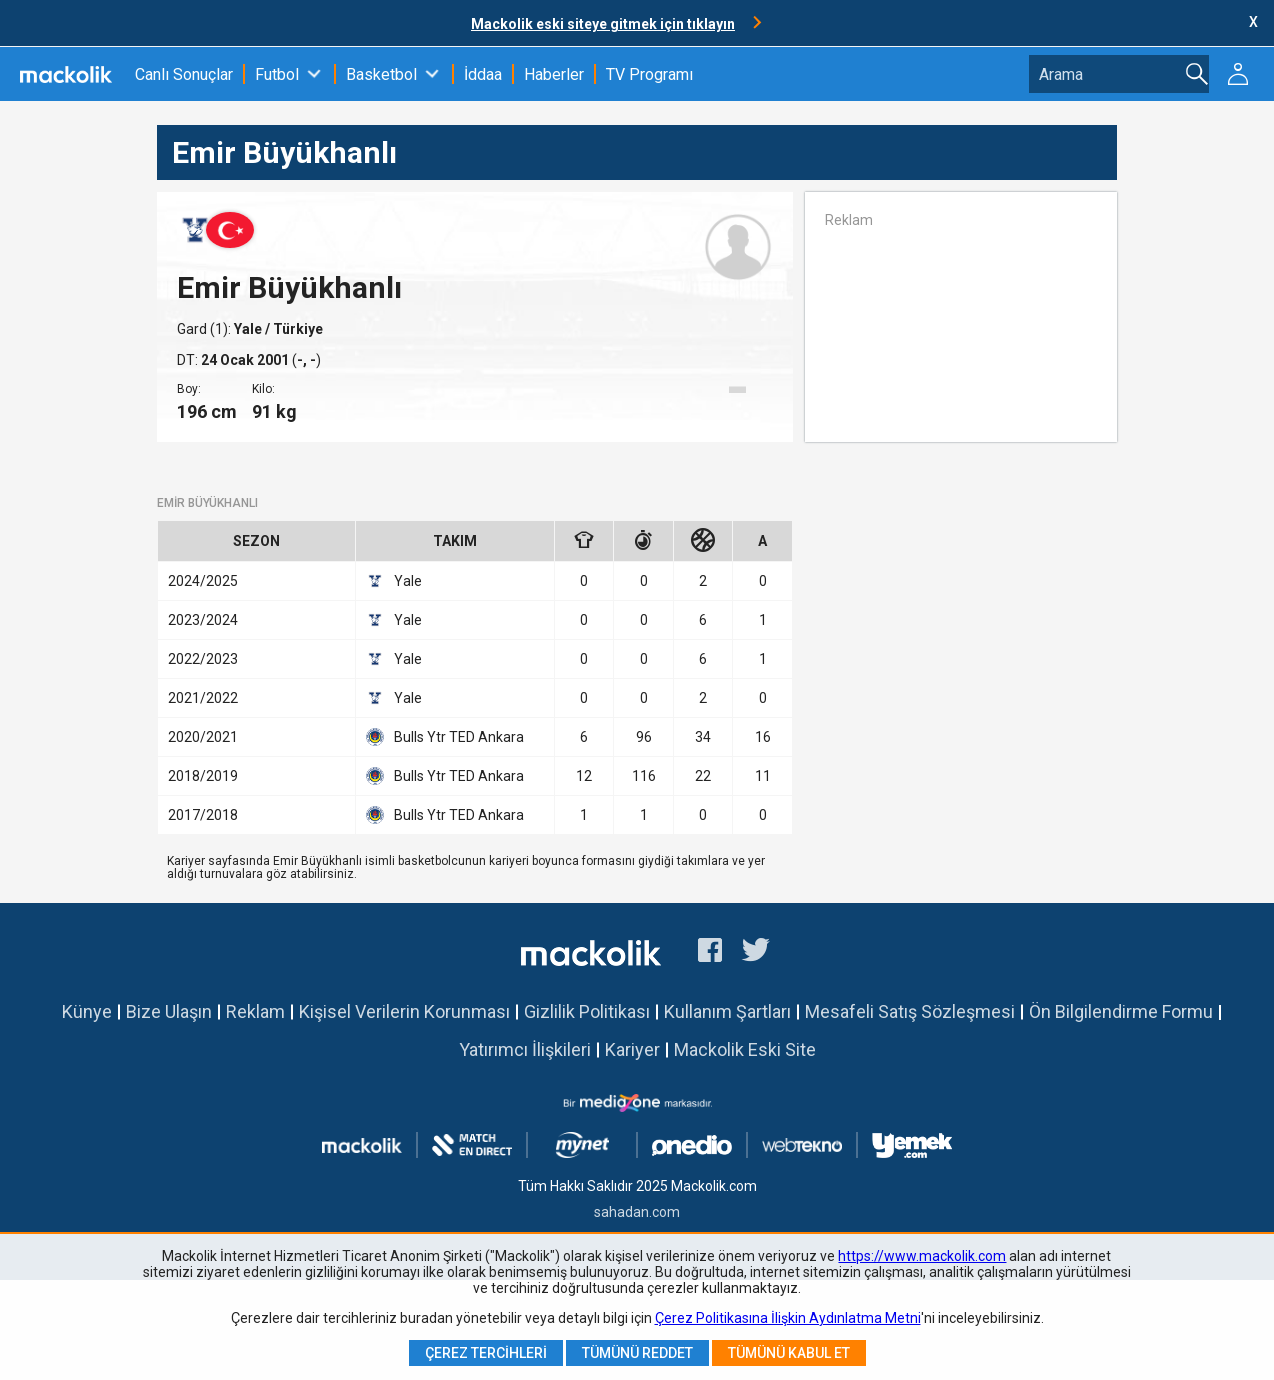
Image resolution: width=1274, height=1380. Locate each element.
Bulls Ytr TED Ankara (445, 737)
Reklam (255, 1011)
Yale (249, 329)
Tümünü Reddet (637, 1353)
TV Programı (649, 74)
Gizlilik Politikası (587, 1011)
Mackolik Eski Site (745, 1049)
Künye (87, 1011)
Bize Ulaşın (169, 1011)
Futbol (277, 74)
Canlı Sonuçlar (184, 74)
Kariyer (632, 1049)
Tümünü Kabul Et (789, 1353)
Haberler (554, 74)
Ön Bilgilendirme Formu (1121, 1011)
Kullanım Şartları (727, 1011)
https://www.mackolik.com (922, 1256)
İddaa (483, 74)
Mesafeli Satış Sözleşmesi (910, 1011)
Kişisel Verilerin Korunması (404, 1011)
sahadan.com (637, 1212)
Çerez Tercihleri (486, 1353)
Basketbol (381, 74)
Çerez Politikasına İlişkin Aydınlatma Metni (788, 1318)
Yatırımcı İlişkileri (525, 1049)
